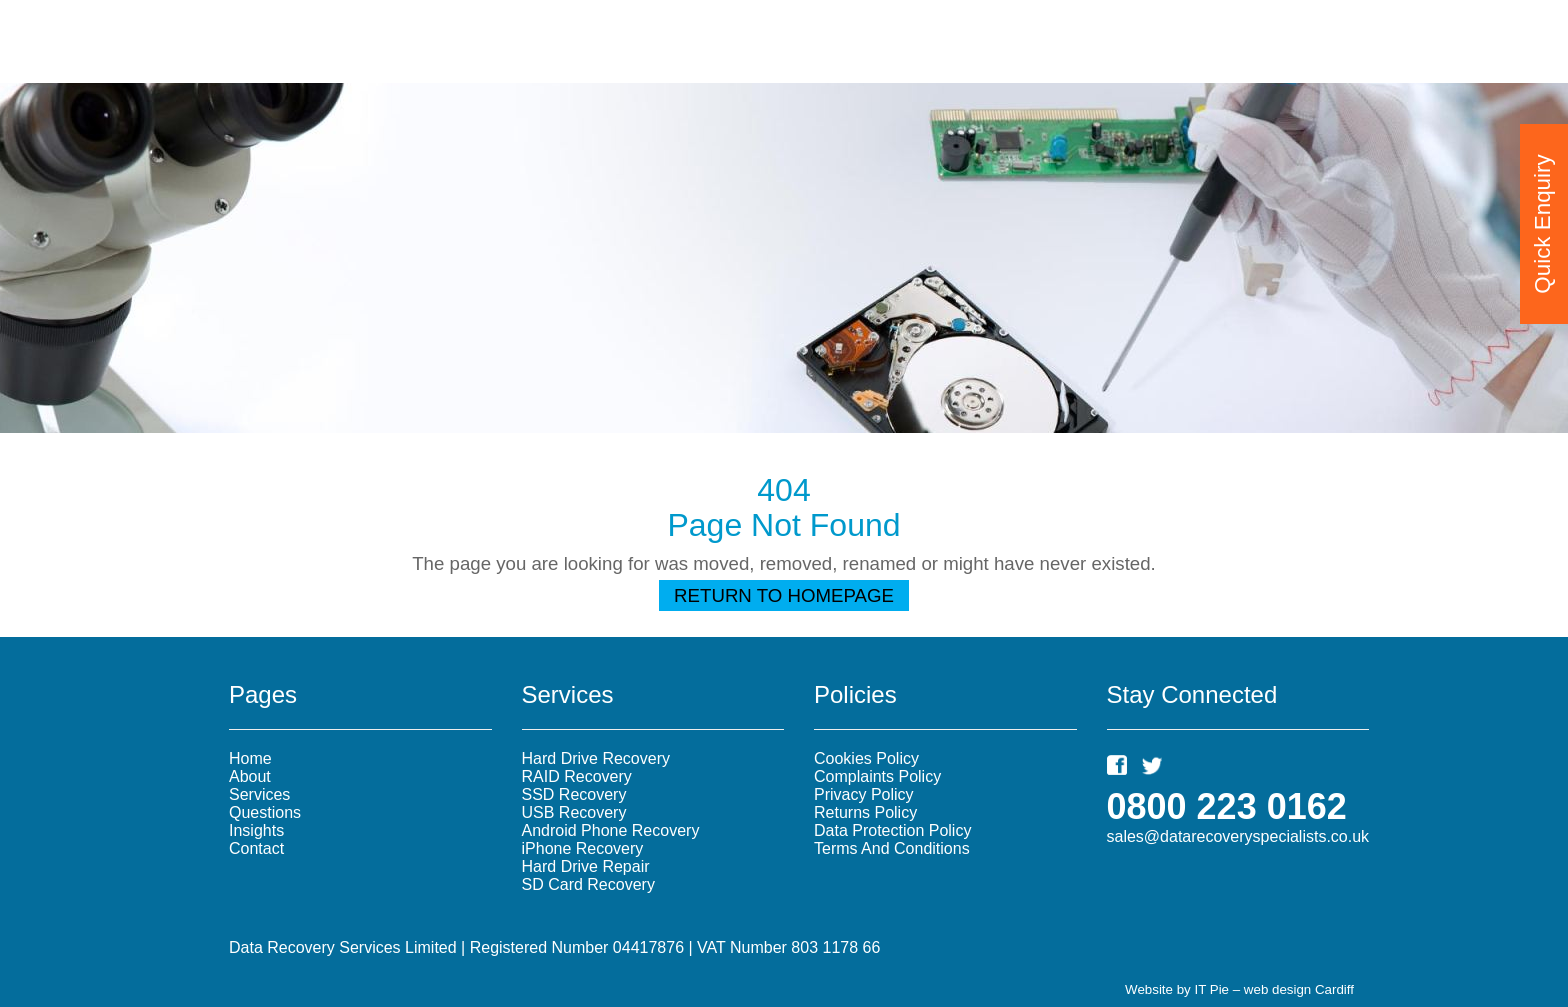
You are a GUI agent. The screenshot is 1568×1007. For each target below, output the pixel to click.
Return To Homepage (784, 595)
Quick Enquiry (1542, 220)
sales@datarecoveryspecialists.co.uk (1238, 836)
